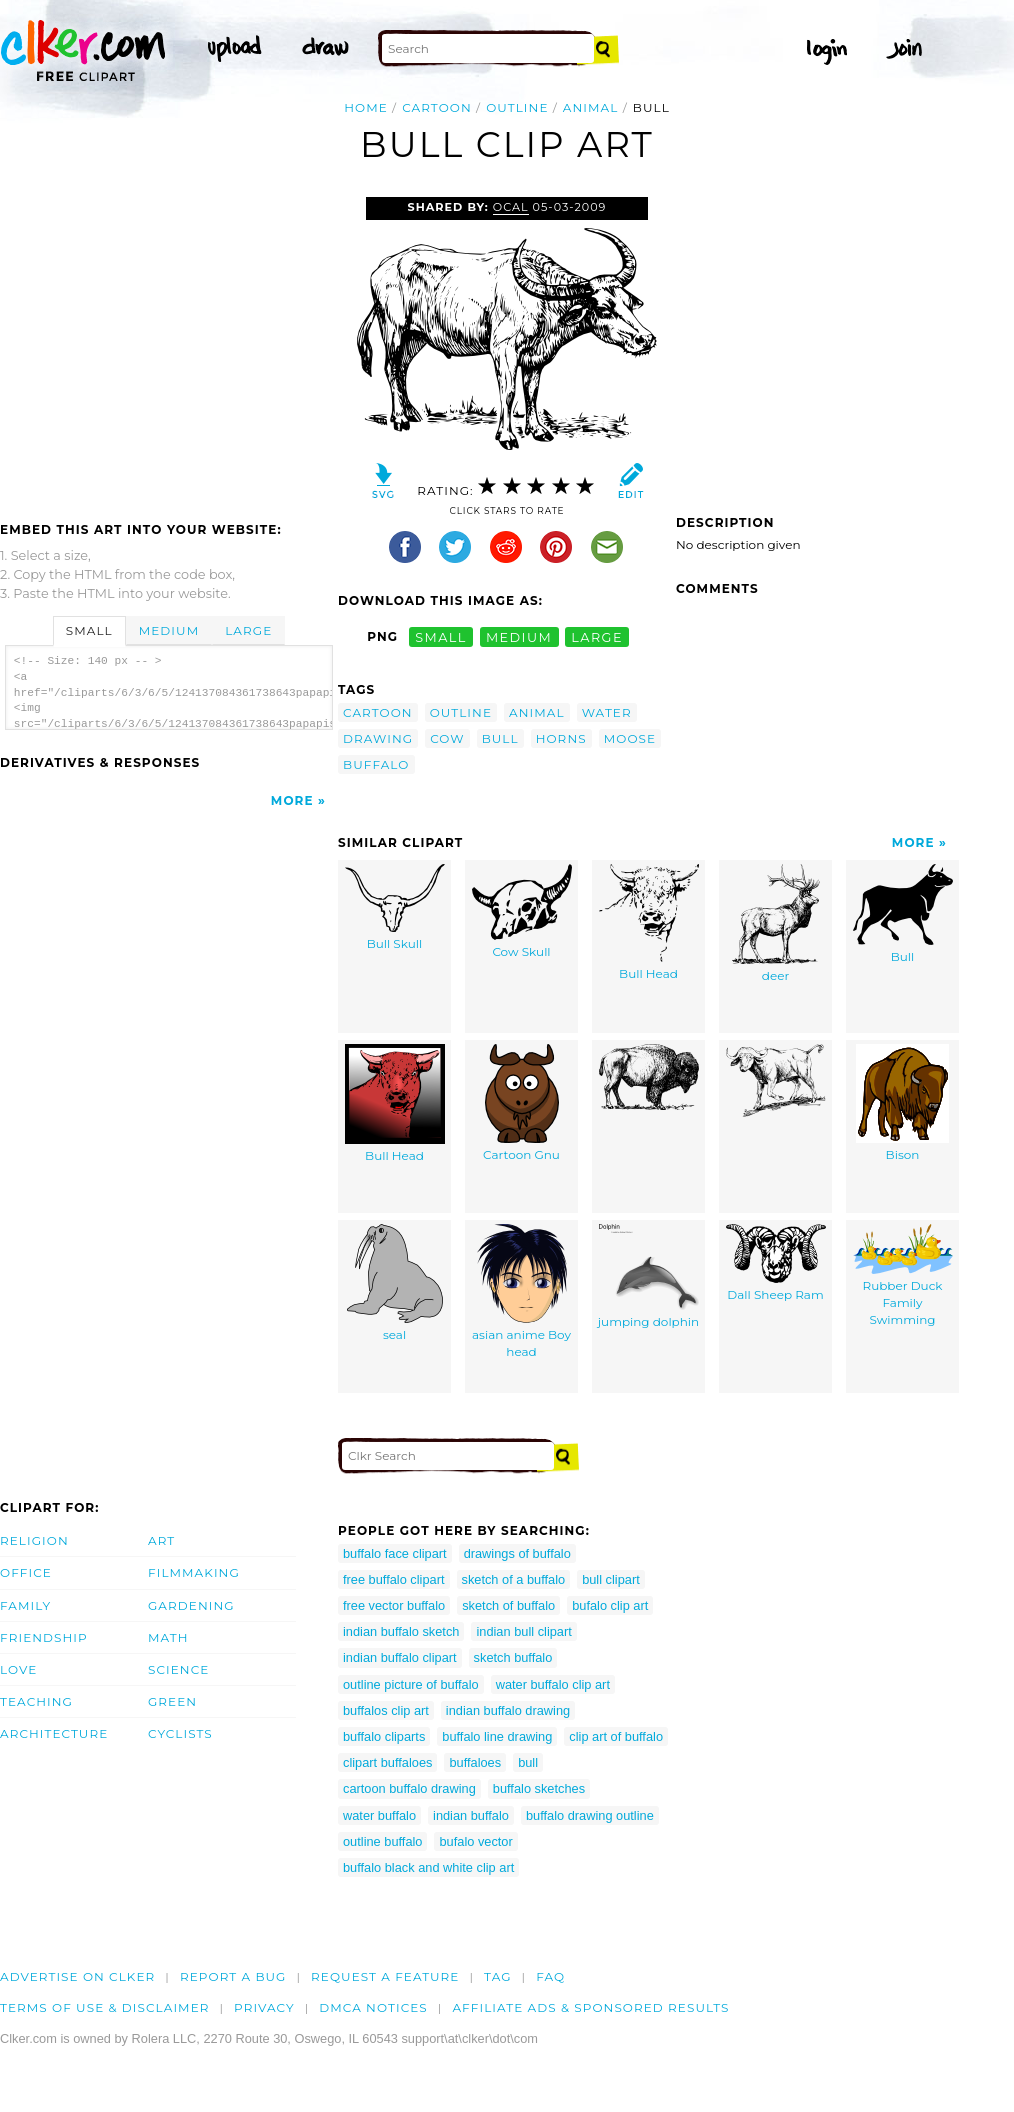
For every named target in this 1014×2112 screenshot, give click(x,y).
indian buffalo (471, 1815)
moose (630, 738)
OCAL (511, 207)
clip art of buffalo (616, 1736)
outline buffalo (382, 1841)
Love (18, 1669)
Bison (902, 1103)
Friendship (44, 1637)
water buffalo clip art (553, 1684)
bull (500, 738)
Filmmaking (194, 1572)
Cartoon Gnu (521, 1103)
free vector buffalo (394, 1605)
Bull (903, 914)
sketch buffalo (513, 1657)
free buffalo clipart (394, 1579)
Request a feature (385, 1976)
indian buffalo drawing (508, 1710)
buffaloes (475, 1762)
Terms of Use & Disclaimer (105, 2007)
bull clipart (611, 1579)
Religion (34, 1540)
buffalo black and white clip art (428, 1867)
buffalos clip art (386, 1710)
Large (248, 630)
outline (517, 107)
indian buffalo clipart (400, 1657)
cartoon (437, 107)
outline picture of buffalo (411, 1684)
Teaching (36, 1701)
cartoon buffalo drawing (409, 1788)
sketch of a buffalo (514, 1579)
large (597, 636)
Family (25, 1605)
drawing (378, 738)
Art (161, 1540)
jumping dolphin (648, 1277)
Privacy (264, 2007)
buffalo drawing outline (590, 1815)
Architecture (54, 1733)
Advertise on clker (77, 1976)
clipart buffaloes (387, 1762)
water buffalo (379, 1815)
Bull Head (649, 923)
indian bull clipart (523, 1631)
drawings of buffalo (517, 1553)
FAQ (550, 1976)
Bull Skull (395, 908)
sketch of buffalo (508, 1605)
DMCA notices (373, 2007)
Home (366, 107)
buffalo (376, 764)
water (607, 712)
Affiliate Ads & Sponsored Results (590, 2007)
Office (26, 1572)
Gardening (191, 1605)
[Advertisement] (168, 347)
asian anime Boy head (521, 1292)
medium (519, 636)
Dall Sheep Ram (776, 1263)
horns (561, 738)
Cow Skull (522, 912)
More (292, 800)
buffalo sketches (539, 1788)
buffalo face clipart (395, 1553)
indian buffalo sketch (401, 1631)
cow (447, 738)
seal (395, 1283)
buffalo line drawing (497, 1736)
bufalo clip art (610, 1605)
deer (776, 924)
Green (172, 1701)
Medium (169, 630)
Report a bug (233, 1976)
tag (497, 1976)
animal (591, 107)
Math (168, 1637)
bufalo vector (475, 1841)
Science (178, 1669)
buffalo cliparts (384, 1736)
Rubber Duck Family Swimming (903, 1275)
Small (89, 630)
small (441, 636)
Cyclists (180, 1733)
